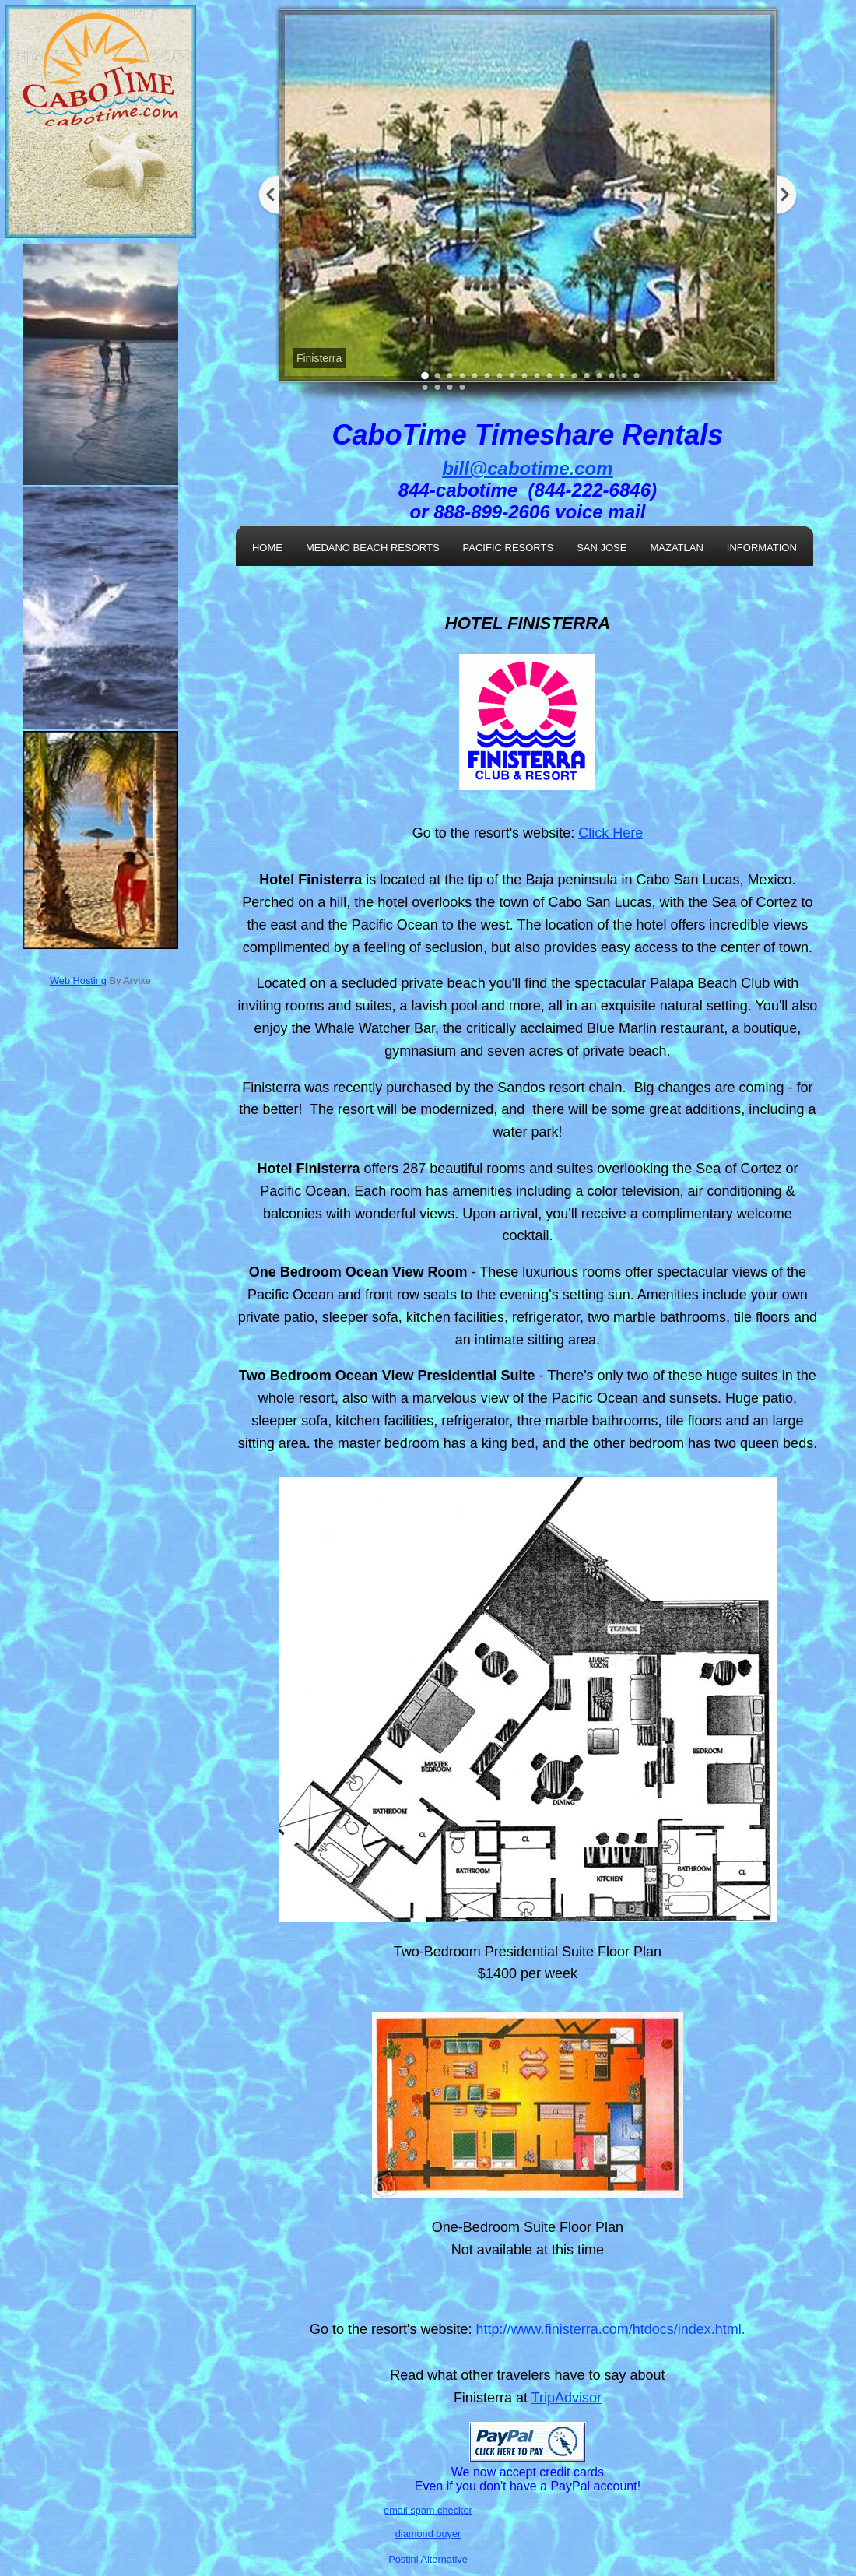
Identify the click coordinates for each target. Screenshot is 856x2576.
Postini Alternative (428, 2559)
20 (437, 387)
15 (599, 375)
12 (562, 375)
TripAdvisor (566, 2398)
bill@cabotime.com (527, 468)
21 (450, 387)
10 (537, 375)
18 (636, 375)
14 (587, 375)
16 (611, 375)
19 (425, 387)
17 (624, 375)
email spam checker (428, 2510)
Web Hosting (78, 980)
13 (574, 375)
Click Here (610, 833)
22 (462, 387)
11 (549, 375)
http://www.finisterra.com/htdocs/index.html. (610, 2329)
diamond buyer (428, 2533)
